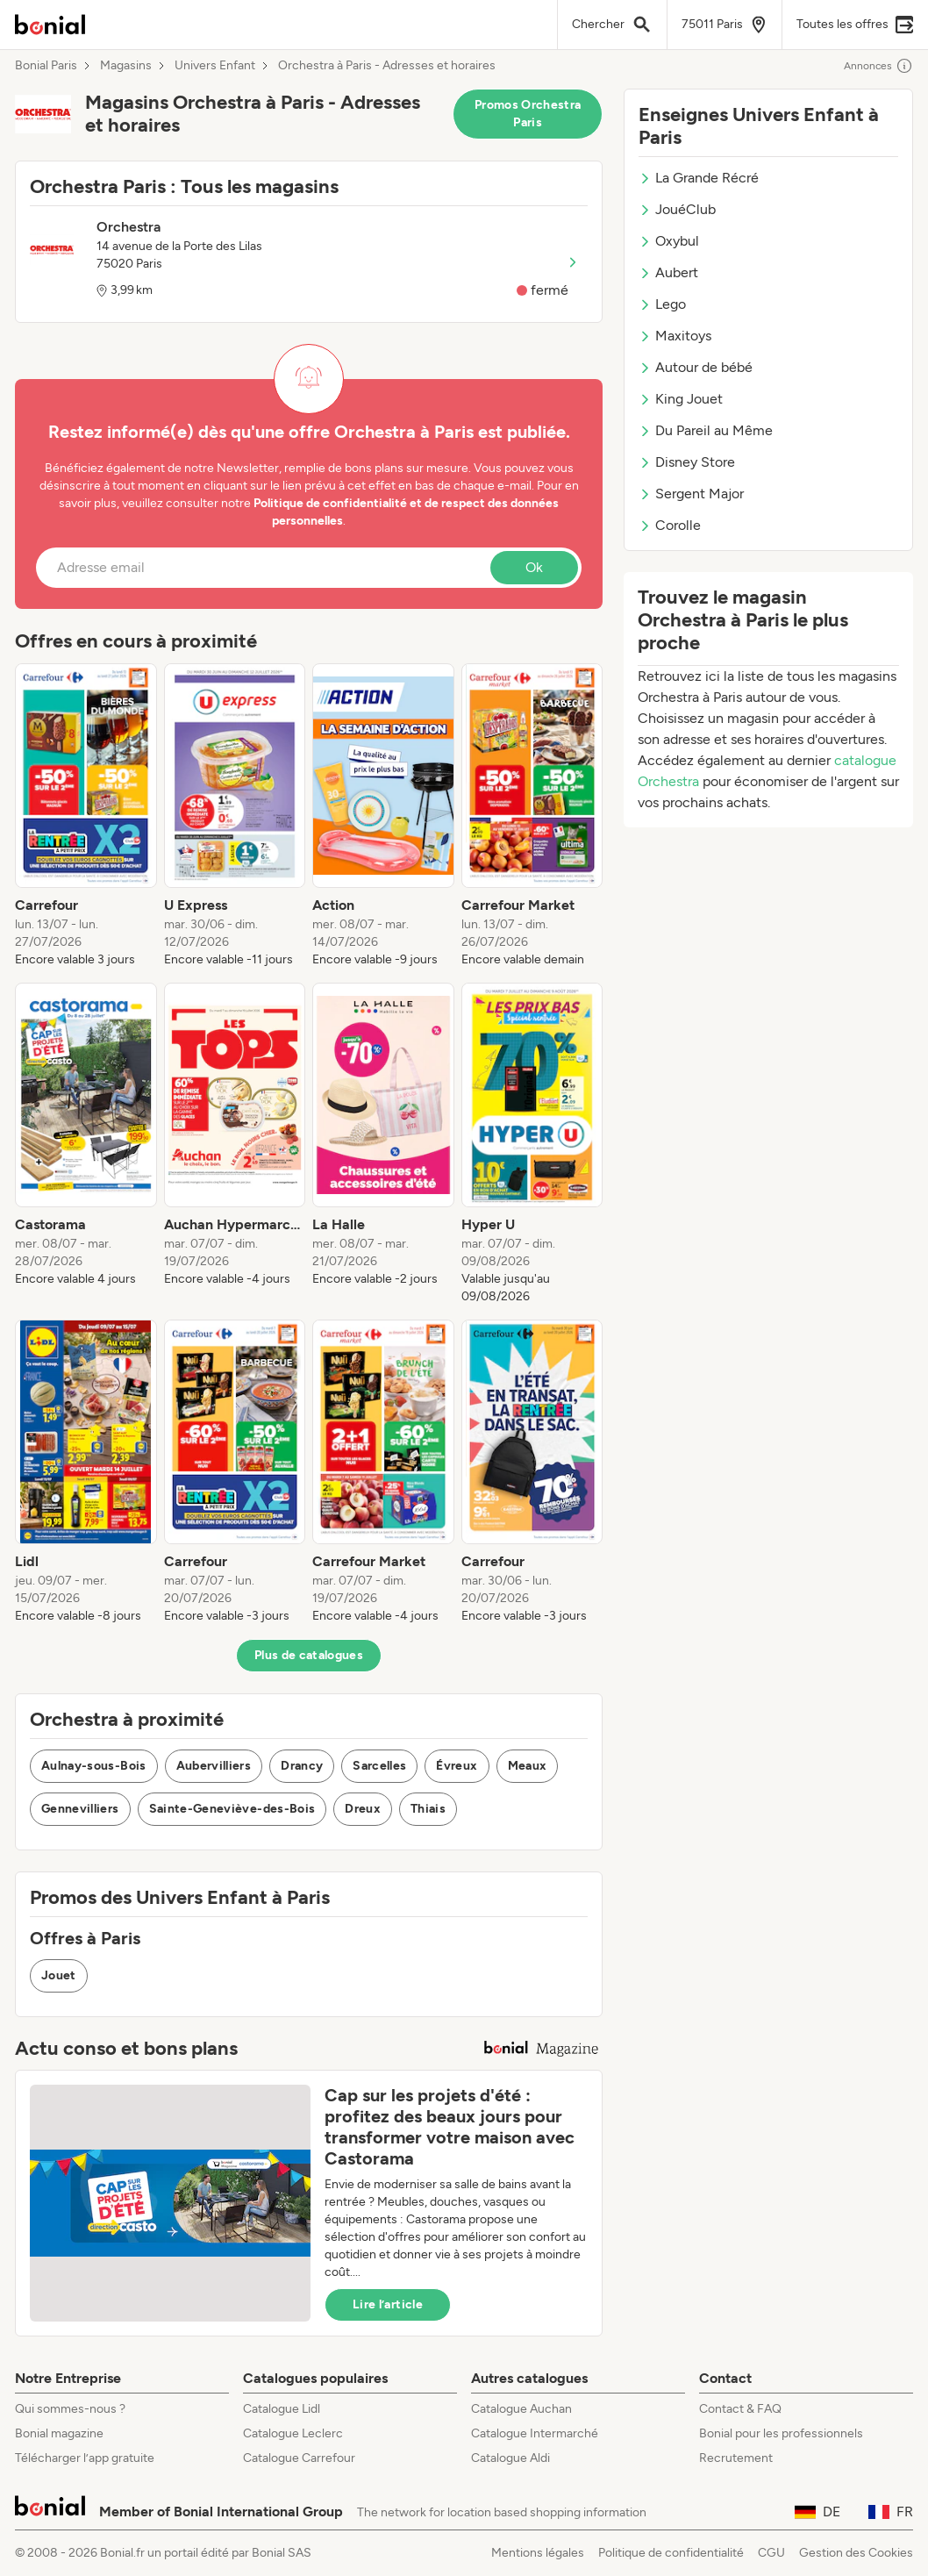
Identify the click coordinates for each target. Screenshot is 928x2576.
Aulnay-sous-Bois (93, 1765)
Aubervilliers (214, 1765)
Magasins (126, 66)
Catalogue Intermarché (534, 2433)
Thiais (428, 1808)
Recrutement (736, 2458)
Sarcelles (379, 1765)
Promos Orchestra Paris (528, 113)
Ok (534, 567)
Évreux (456, 1765)
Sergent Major (691, 493)
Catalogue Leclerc (293, 2433)
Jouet (58, 1975)
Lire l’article (388, 2304)
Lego (662, 304)
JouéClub (677, 209)
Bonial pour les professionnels (781, 2433)
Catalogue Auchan (521, 2408)
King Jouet (681, 398)
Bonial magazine (59, 2433)
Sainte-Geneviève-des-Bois (232, 1808)
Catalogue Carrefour (299, 2458)
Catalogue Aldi (510, 2458)
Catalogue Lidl (281, 2408)
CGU (771, 2552)
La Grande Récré (699, 177)
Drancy (302, 1765)
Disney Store (687, 462)
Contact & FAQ (740, 2408)
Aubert (668, 272)
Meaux (527, 1765)
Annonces (878, 66)
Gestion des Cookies (856, 2552)
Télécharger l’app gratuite (84, 2458)
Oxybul (669, 241)
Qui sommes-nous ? (70, 2408)
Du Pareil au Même (706, 430)
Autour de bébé (696, 367)
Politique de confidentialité (671, 2552)
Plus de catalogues (308, 1655)
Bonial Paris (46, 66)
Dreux (363, 1808)
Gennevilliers (80, 1808)
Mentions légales (537, 2552)
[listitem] (86, 816)
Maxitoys (675, 335)
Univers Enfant (215, 66)
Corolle (670, 525)
